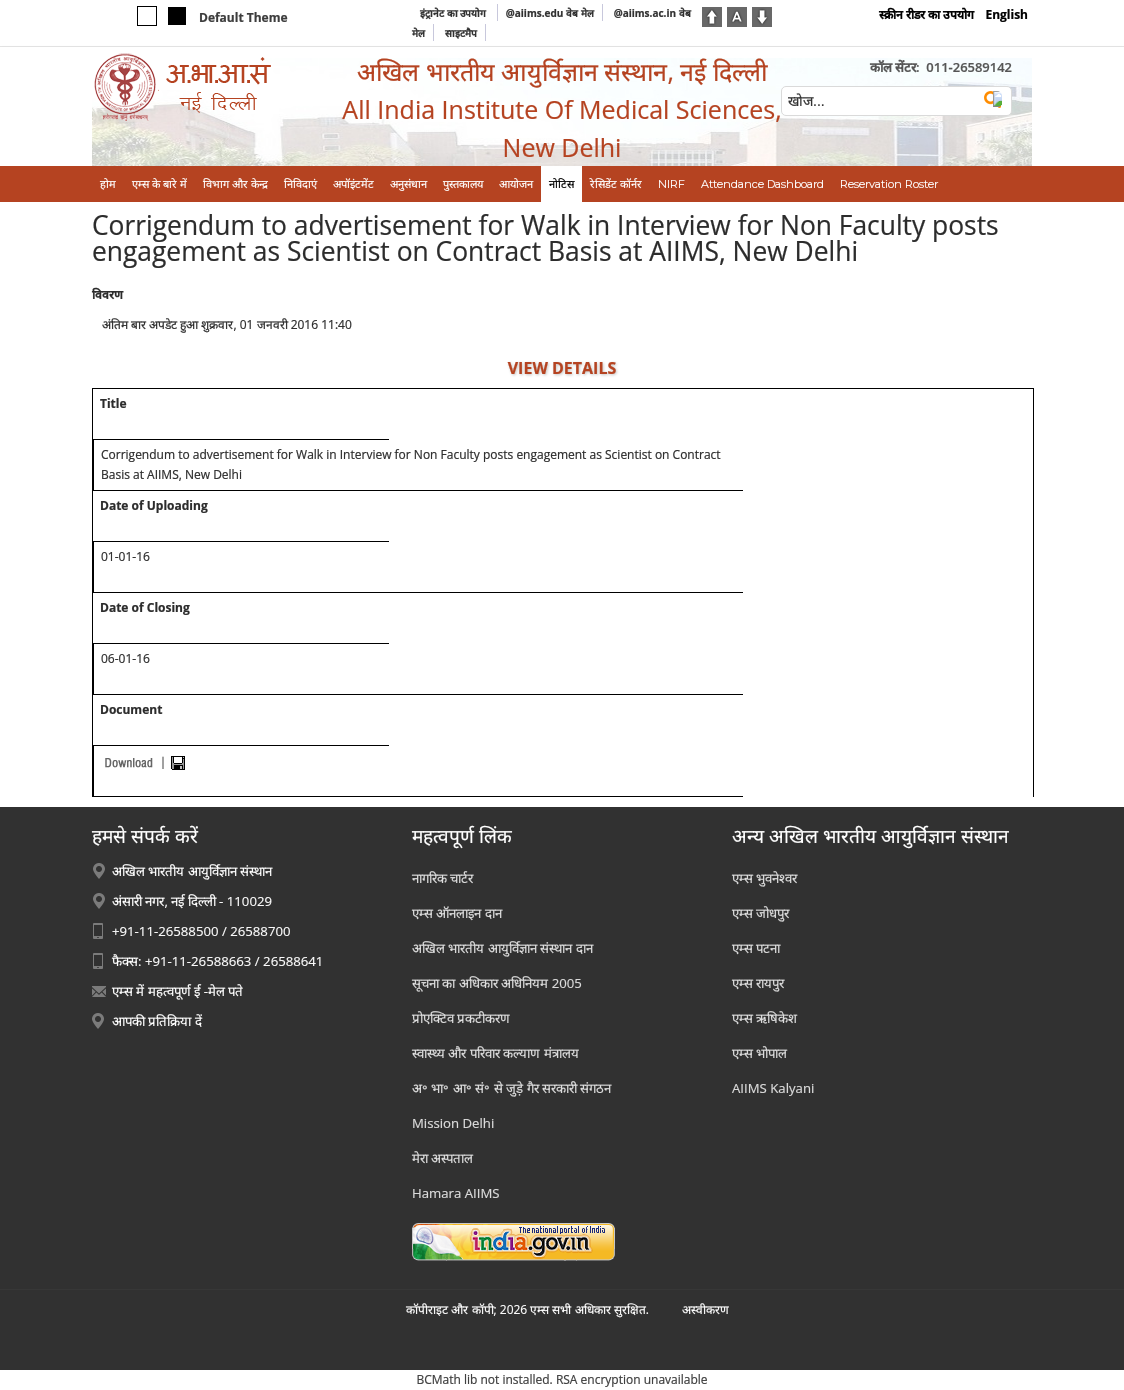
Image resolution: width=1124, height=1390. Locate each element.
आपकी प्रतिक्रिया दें (157, 1021)
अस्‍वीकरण (705, 1309)
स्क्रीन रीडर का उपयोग (926, 14)
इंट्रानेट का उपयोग (454, 13)
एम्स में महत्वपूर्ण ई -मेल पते (177, 991)
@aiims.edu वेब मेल (550, 13)
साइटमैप (461, 33)
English (1006, 14)
